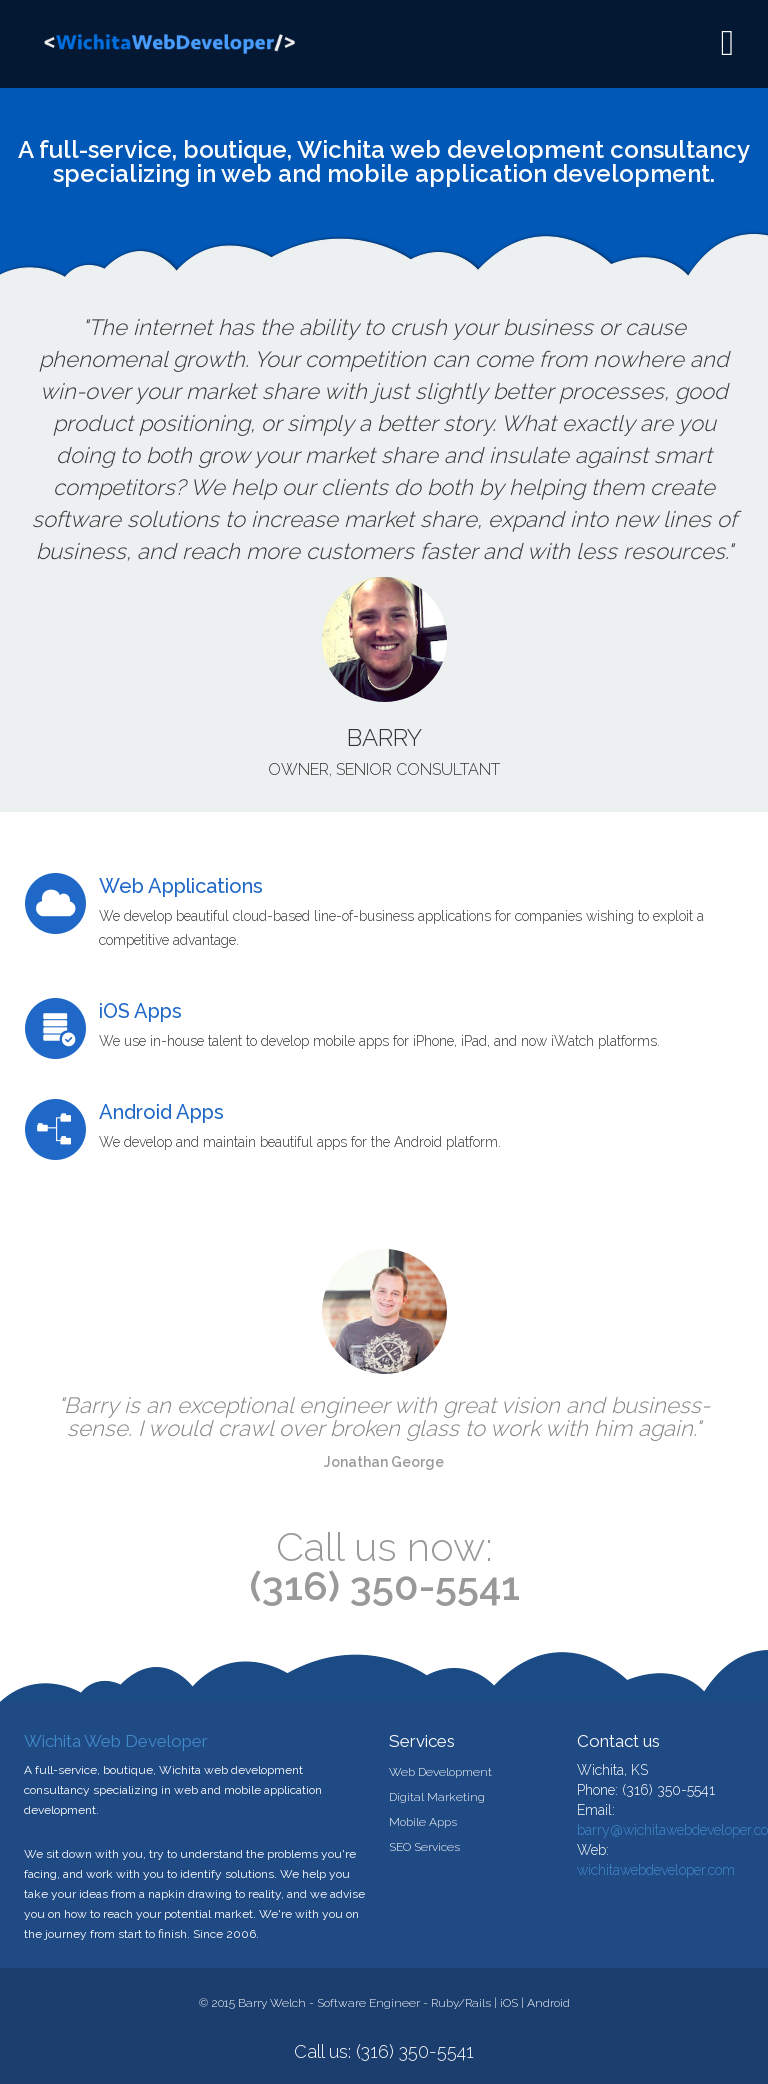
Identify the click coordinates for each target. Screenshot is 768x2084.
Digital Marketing (437, 1797)
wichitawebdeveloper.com (656, 1870)
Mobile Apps (423, 1822)
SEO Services (424, 1847)
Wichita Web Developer (116, 1741)
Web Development (440, 1772)
